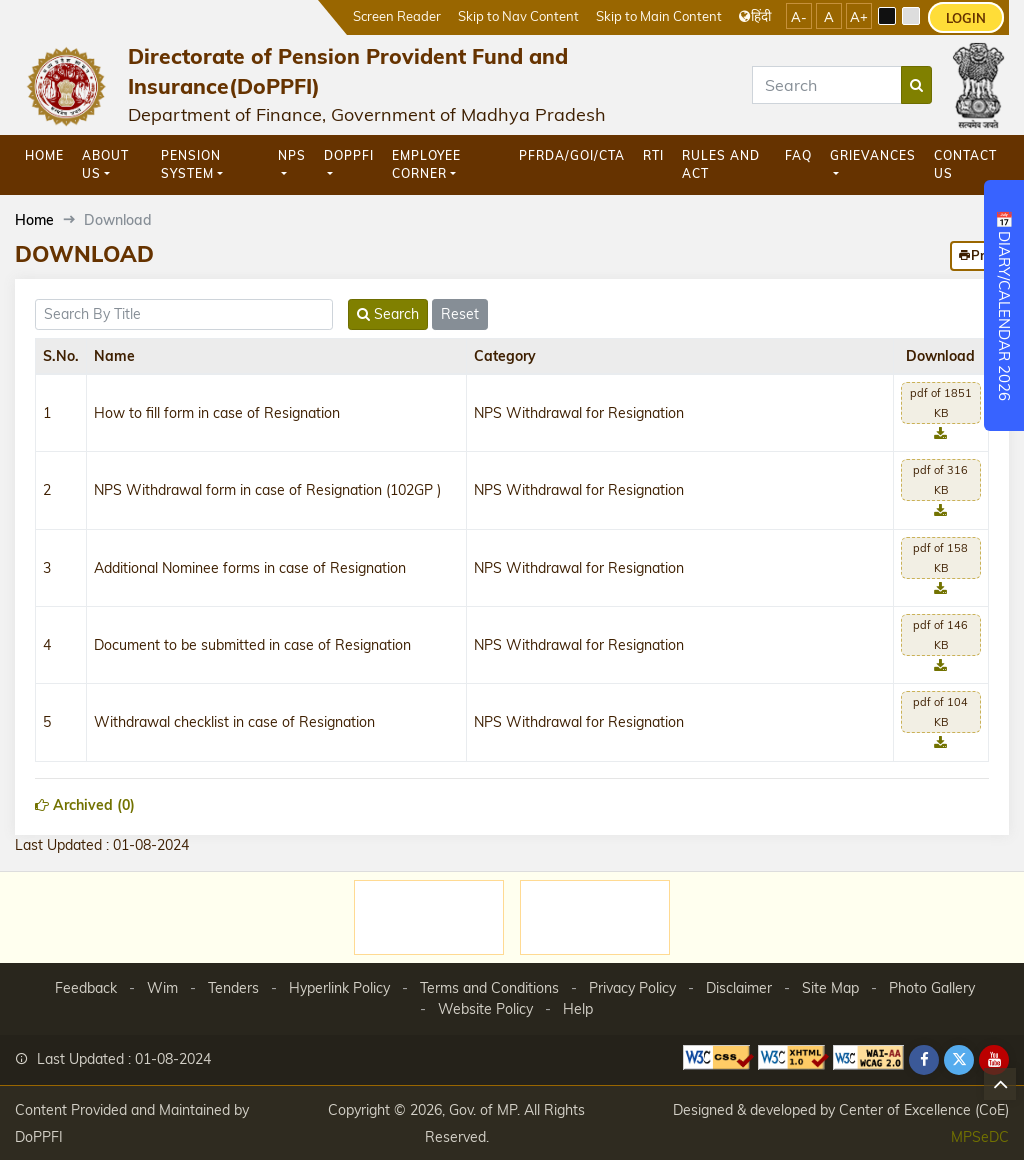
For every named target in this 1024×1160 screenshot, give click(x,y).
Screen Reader (397, 15)
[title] (184, 314)
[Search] (827, 85)
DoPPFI (349, 155)
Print (979, 255)
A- (799, 17)
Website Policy (485, 1009)
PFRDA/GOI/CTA (572, 155)
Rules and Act (721, 164)
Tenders (233, 988)
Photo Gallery (932, 988)
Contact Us (965, 164)
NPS (292, 155)
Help (578, 1009)
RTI (653, 155)
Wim (162, 988)
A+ (859, 17)
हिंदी (755, 15)
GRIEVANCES (873, 155)
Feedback (86, 988)
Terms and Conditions (489, 988)
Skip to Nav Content (518, 15)
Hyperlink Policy (339, 988)
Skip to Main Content (659, 15)
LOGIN (966, 17)
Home (44, 155)
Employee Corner (426, 164)
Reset (460, 314)
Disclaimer (739, 988)
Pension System (191, 164)
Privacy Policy (632, 988)
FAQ (798, 155)
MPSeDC (980, 1136)
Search (388, 314)
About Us (105, 164)
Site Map (830, 988)
